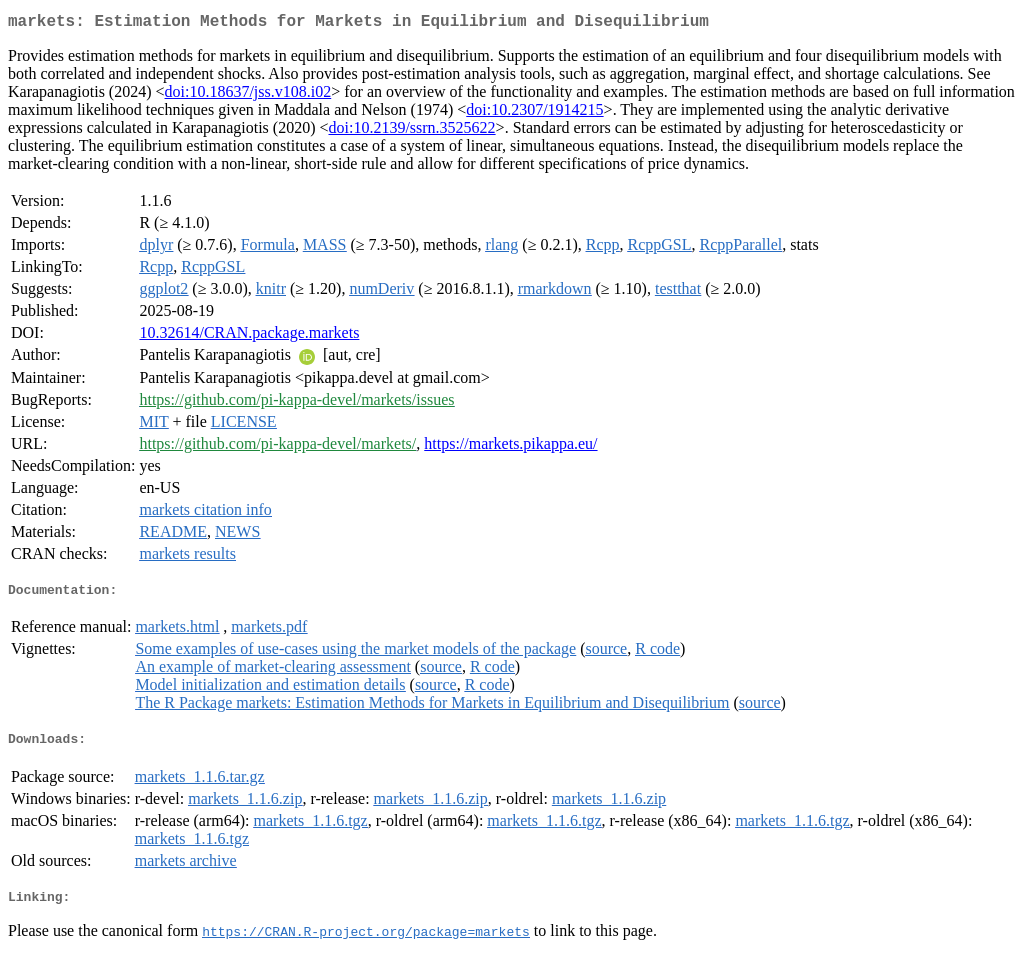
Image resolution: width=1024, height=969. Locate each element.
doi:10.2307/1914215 (534, 113)
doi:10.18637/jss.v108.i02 (248, 95)
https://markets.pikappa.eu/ (510, 447)
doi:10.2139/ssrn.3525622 (411, 131)
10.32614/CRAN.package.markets (249, 336)
